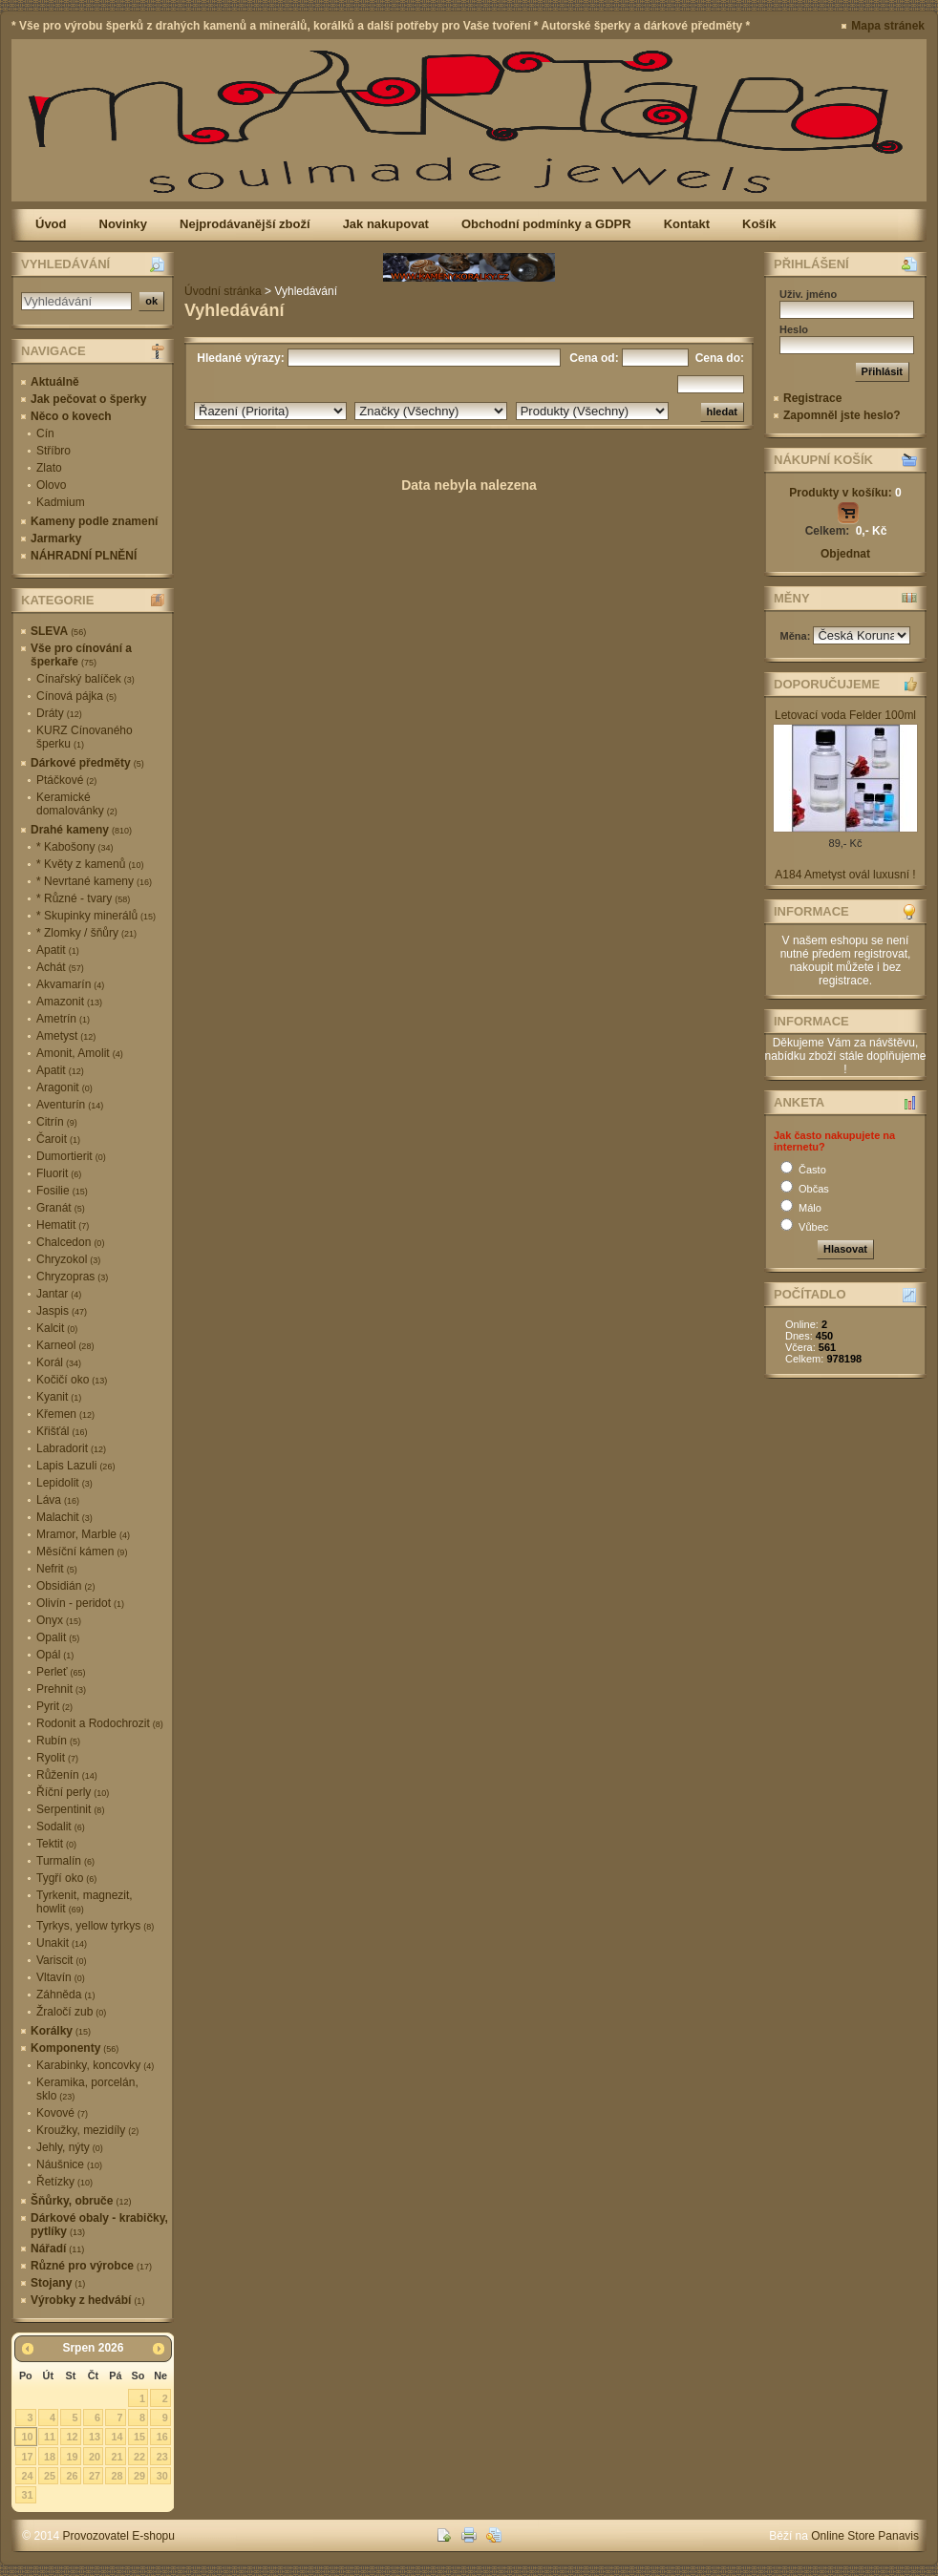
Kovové (62, 2113)
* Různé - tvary (83, 898)
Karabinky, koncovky (95, 2065)
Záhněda (65, 1994)
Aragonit (64, 1087)
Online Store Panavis (865, 2536)
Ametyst (66, 1036)
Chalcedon (70, 1242)
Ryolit (57, 1757)
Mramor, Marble (83, 1534)
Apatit (57, 950)
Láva (57, 1500)
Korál (58, 1362)
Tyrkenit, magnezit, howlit (84, 1902)
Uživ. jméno (808, 294)
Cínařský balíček (85, 679)
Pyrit (54, 1706)
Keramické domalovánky (76, 804)
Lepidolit (64, 1482)
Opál (55, 1654)
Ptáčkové (66, 780)
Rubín (58, 1740)
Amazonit (69, 1001)
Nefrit (56, 1568)
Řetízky (64, 2181)
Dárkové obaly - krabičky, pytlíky (99, 2224)
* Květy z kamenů (89, 864)
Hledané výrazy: (239, 358)
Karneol (65, 1345)
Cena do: (718, 358)
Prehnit (61, 1689)
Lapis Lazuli (75, 1465)
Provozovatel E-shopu (119, 2536)
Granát (60, 1207)
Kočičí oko (71, 1379)
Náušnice (69, 2164)
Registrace (812, 398)
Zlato (49, 468)
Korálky (61, 2031)
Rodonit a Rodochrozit (99, 1723)
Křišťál (62, 1431)
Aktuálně (55, 382)
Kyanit (58, 1397)
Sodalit (60, 1826)
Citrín (56, 1122)
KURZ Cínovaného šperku (84, 737)
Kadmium (60, 502)
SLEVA (58, 631)
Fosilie (62, 1190)
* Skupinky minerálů (96, 915)
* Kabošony (74, 847)
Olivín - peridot (80, 1603)
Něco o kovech (71, 416)
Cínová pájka (76, 696)
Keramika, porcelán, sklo (87, 2089)
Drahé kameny (81, 829)
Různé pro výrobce (91, 2265)
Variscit (61, 1960)
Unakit (61, 1943)
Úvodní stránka (223, 291)
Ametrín (63, 1018)
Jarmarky (56, 538)
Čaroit (58, 1139)
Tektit (56, 1843)
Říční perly (72, 1792)
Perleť (61, 1672)
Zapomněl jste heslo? (842, 415)
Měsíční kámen (81, 1551)
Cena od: (593, 358)
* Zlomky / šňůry (86, 933)
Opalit (57, 1637)
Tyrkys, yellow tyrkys (95, 1925)
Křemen (65, 1414)
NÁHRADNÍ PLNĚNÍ (84, 555)
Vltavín (60, 1977)
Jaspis (61, 1311)
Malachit (64, 1517)
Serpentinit (70, 1809)
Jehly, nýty (69, 2147)
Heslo (793, 329)
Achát (60, 967)
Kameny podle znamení (94, 521)
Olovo (51, 485)
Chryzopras (72, 1276)
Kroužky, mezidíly (87, 2130)
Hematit (62, 1225)
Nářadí (57, 2248)
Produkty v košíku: (845, 492)
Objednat (845, 553)
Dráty (59, 713)
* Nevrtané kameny (94, 881)
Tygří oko (66, 1878)
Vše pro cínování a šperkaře (81, 655)
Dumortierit (71, 1156)
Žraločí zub (71, 2011)
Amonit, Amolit (79, 1053)
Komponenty (74, 2048)
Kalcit (56, 1328)
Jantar (58, 1293)
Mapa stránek (888, 25)
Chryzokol (68, 1259)
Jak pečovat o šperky (88, 399)
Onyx (58, 1620)
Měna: (797, 636)
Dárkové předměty (87, 763)
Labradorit (71, 1448)
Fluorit (58, 1173)
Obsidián (65, 1586)
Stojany (58, 2283)
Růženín (66, 1775)
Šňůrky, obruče (81, 2200)
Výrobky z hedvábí (87, 2300)
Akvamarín (70, 984)
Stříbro (53, 450)
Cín (45, 433)
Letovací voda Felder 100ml (845, 715)
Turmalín (65, 1861)
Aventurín (69, 1104)
